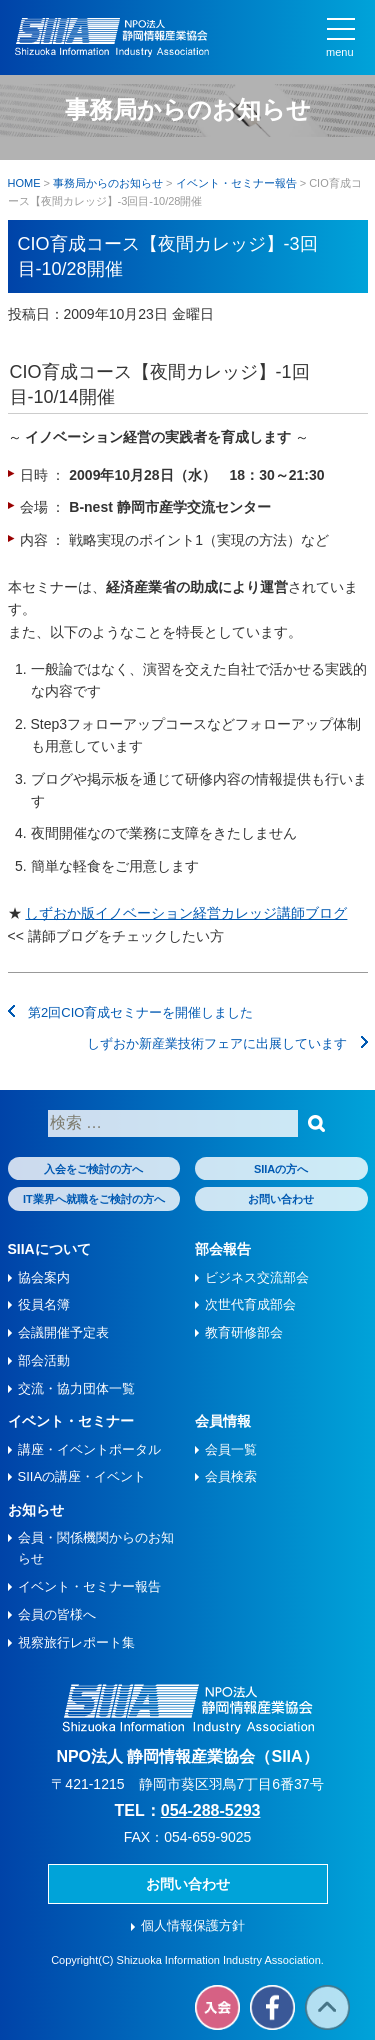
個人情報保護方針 (193, 1925)
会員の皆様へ (57, 1614)
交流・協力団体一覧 (76, 1388)
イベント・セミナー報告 (89, 1586)
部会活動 (44, 1360)
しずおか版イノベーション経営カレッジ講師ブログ (186, 913)
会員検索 (231, 1476)
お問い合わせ (281, 1199)
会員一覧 (231, 1449)
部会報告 (223, 1249)
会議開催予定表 (63, 1332)
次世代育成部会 (250, 1304)
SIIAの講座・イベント (82, 1476)
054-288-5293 (211, 1810)
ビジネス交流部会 (257, 1277)
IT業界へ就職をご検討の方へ (94, 1199)
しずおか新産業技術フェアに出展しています (227, 1043)
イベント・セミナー (71, 1421)
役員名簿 (44, 1304)
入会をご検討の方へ (93, 1169)
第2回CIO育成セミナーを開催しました (131, 1012)
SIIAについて (49, 1249)
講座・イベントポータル (89, 1449)
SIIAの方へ (281, 1169)
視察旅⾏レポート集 (76, 1642)
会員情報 (223, 1421)
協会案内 (44, 1277)
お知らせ (36, 1510)
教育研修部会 (244, 1332)
